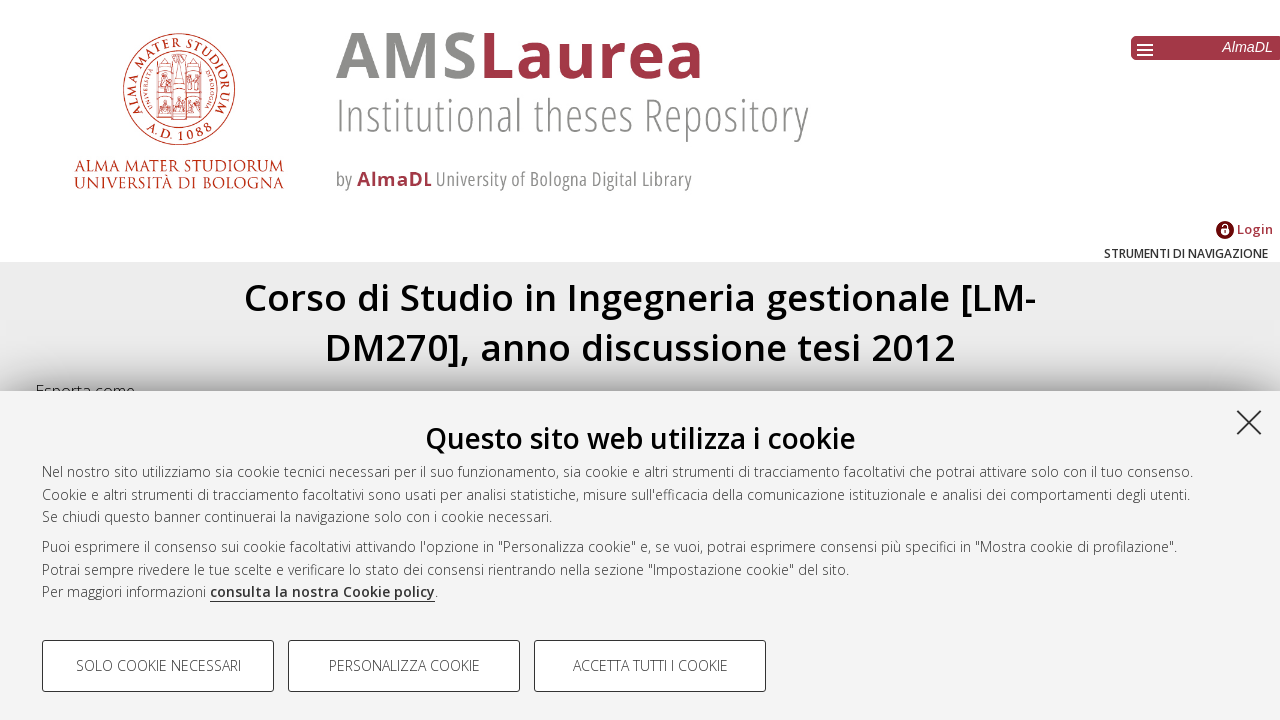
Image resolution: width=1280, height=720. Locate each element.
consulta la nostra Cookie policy (322, 591)
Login (1244, 229)
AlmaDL (1247, 47)
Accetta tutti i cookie (650, 665)
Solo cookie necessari (158, 665)
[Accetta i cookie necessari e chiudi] (1249, 422)
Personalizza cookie (404, 665)
